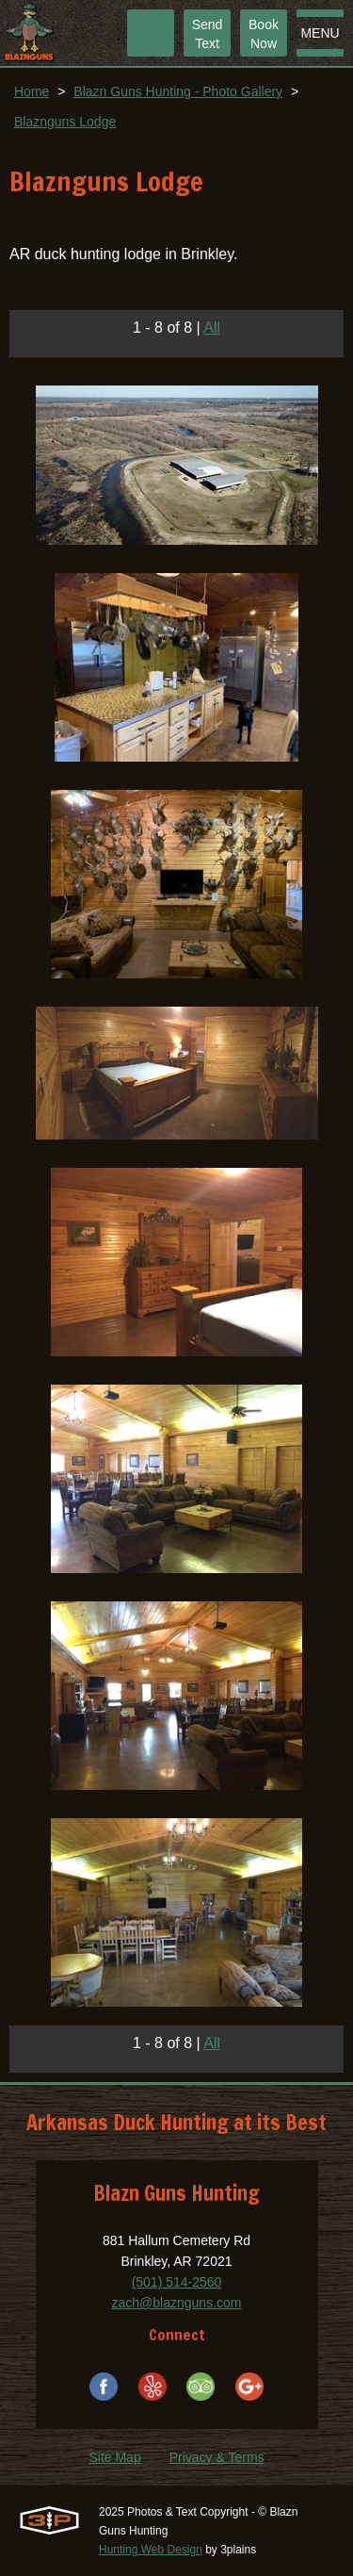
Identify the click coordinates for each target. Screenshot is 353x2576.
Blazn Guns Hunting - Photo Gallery (177, 91)
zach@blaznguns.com (177, 2302)
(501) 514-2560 (177, 2281)
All (211, 328)
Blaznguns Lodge (65, 121)
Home (31, 91)
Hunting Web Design (150, 2549)
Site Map (114, 2457)
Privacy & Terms (217, 2457)
